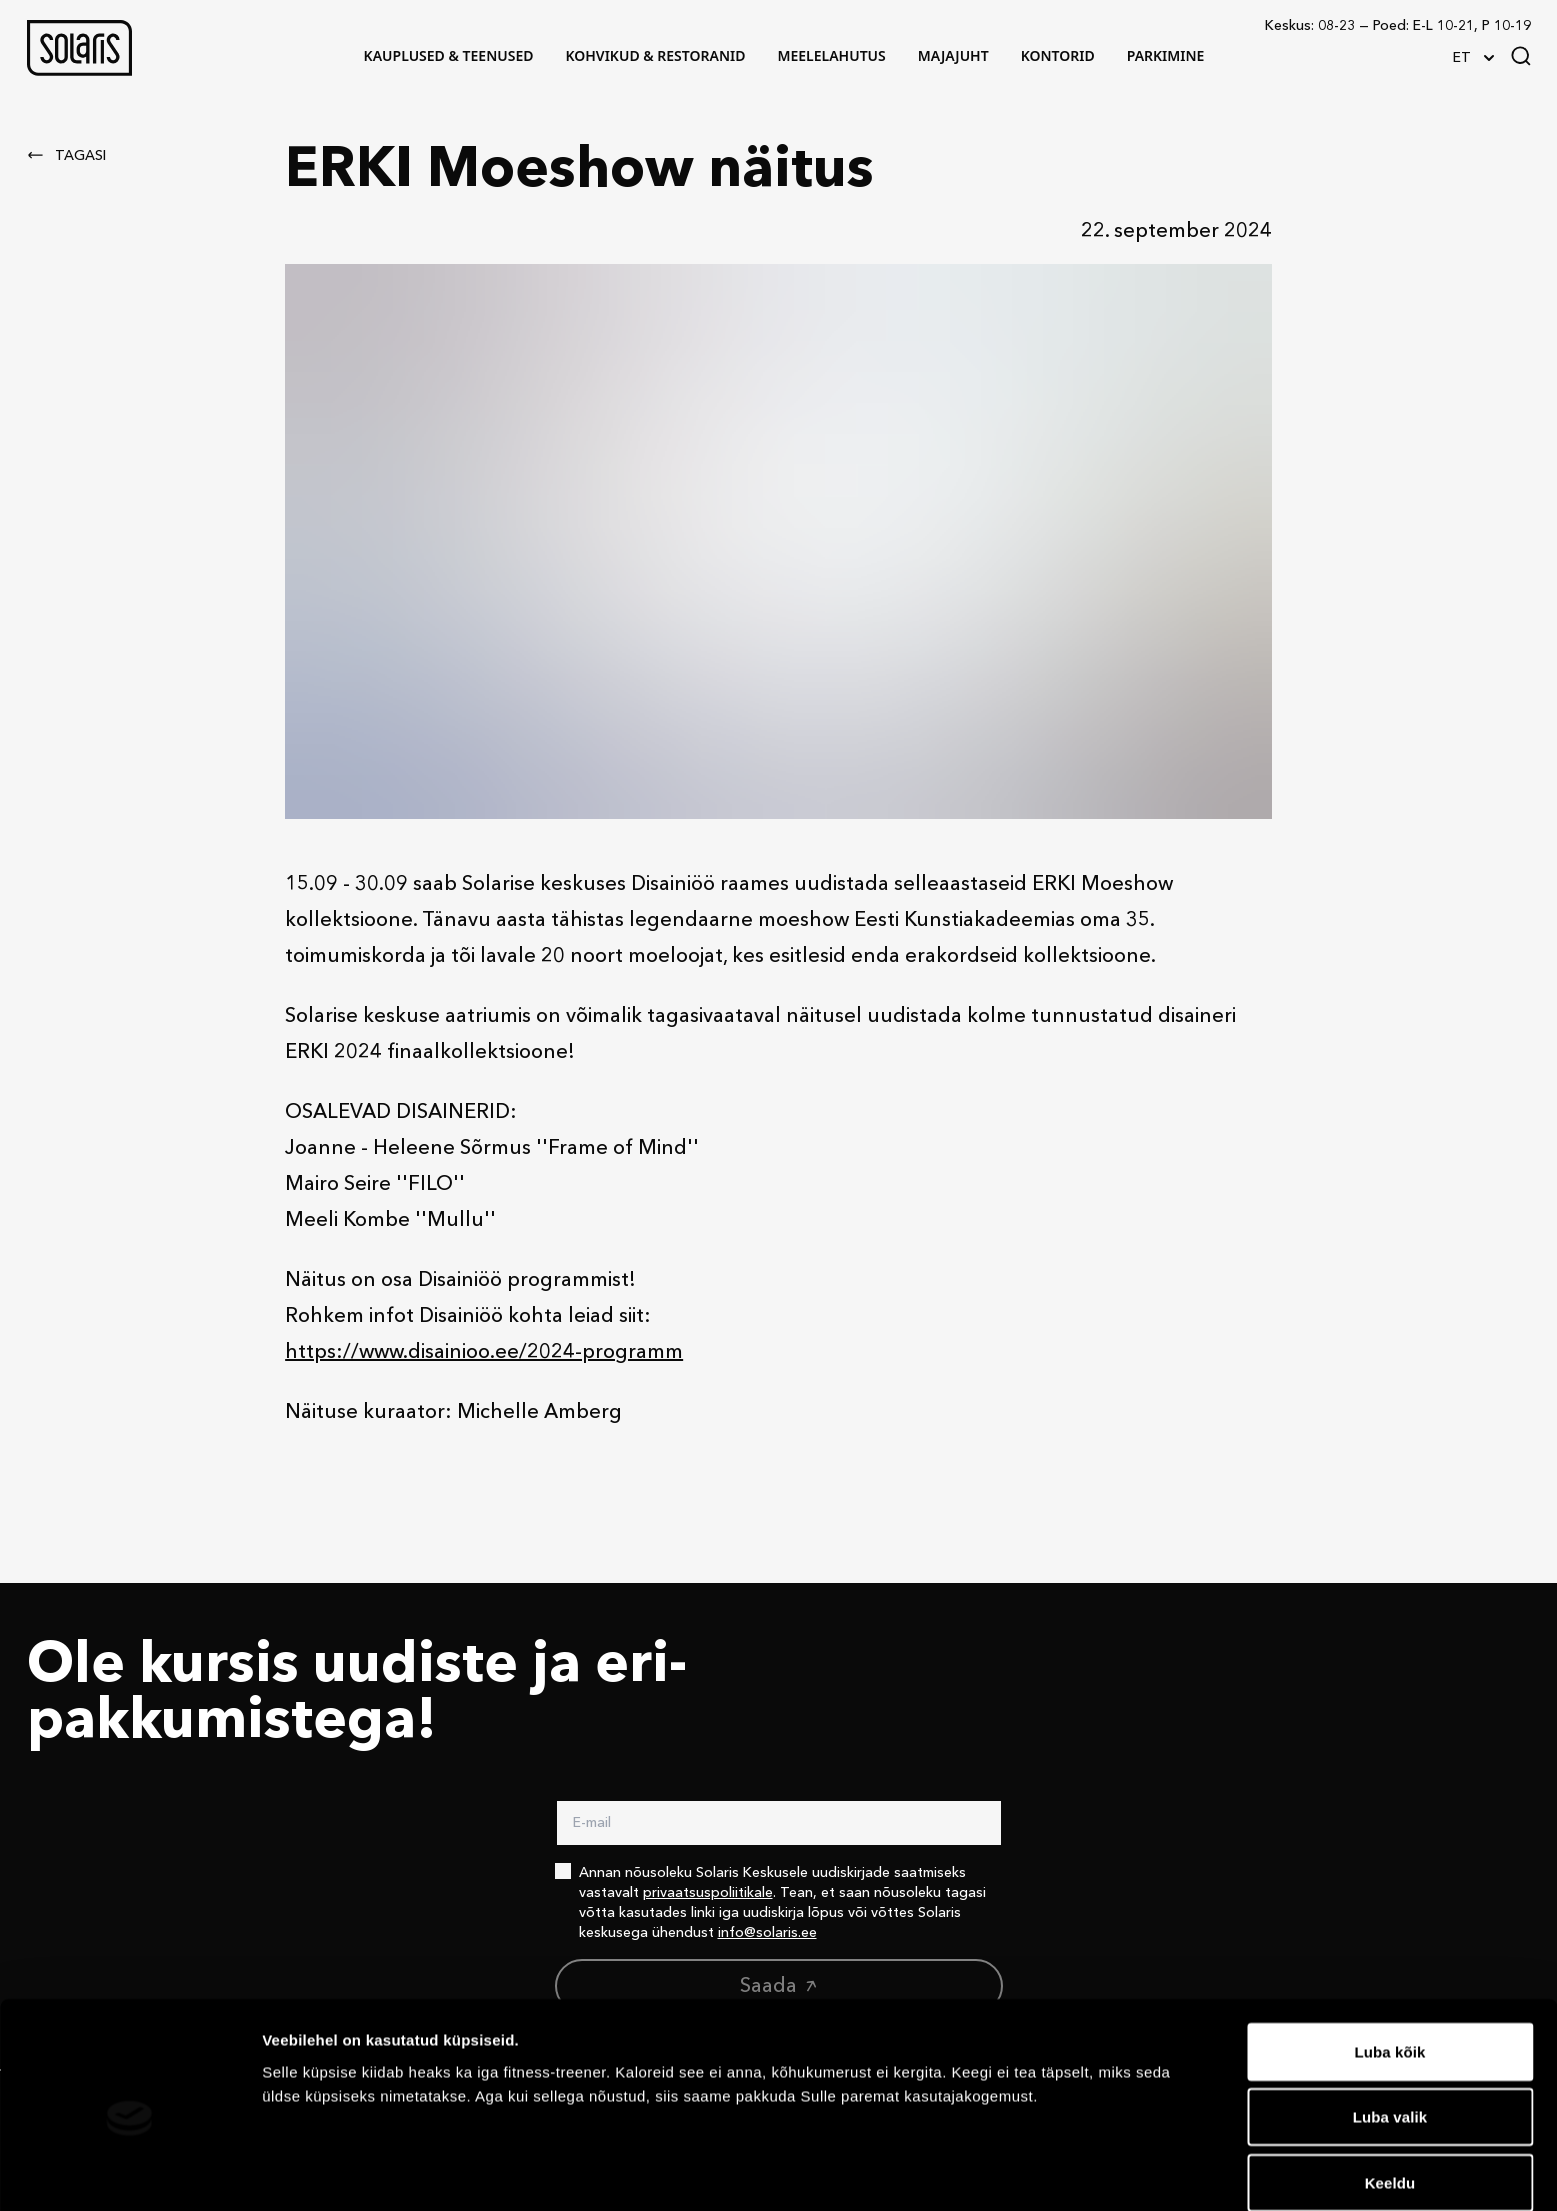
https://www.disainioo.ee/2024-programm (484, 1353)
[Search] (1521, 56)
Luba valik (1390, 2030)
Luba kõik (1390, 1964)
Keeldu (1390, 2095)
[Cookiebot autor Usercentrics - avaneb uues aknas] (129, 2172)
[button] (79, 48)
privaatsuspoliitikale (708, 1893)
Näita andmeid (1033, 2171)
